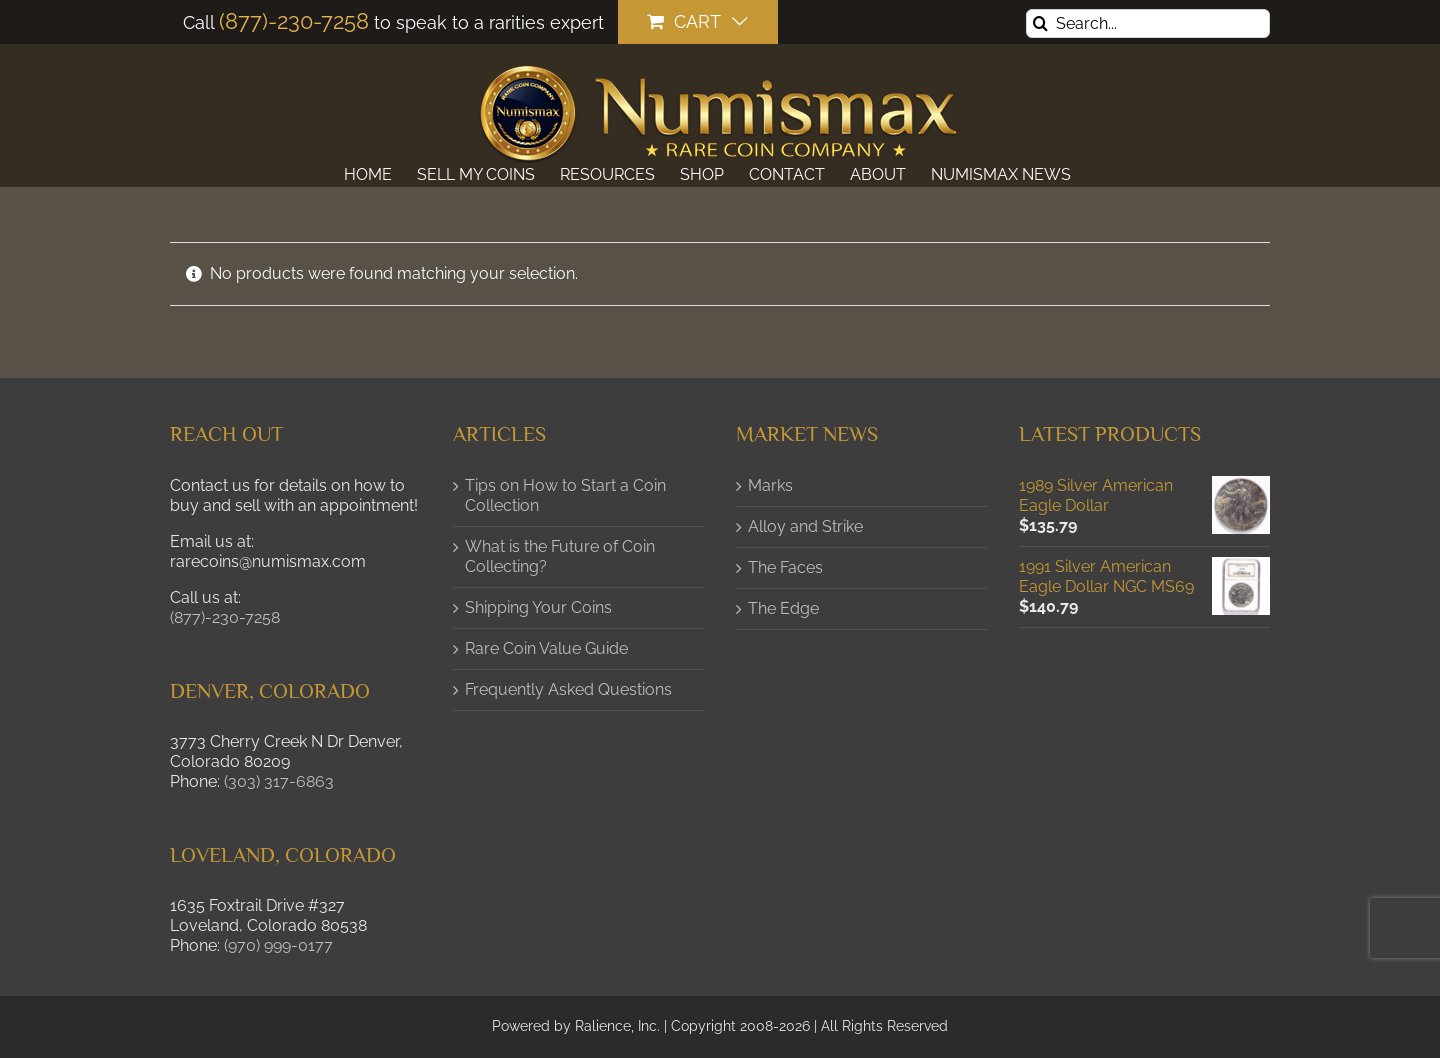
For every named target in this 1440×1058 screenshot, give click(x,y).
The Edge (783, 608)
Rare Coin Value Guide (546, 648)
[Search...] (1148, 23)
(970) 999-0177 (278, 945)
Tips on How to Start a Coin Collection (565, 495)
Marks (770, 485)
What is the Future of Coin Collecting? (560, 556)
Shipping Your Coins (538, 607)
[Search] (1040, 23)
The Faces (785, 567)
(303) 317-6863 (279, 781)
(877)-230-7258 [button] (225, 617)
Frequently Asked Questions (568, 689)
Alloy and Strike (805, 526)
